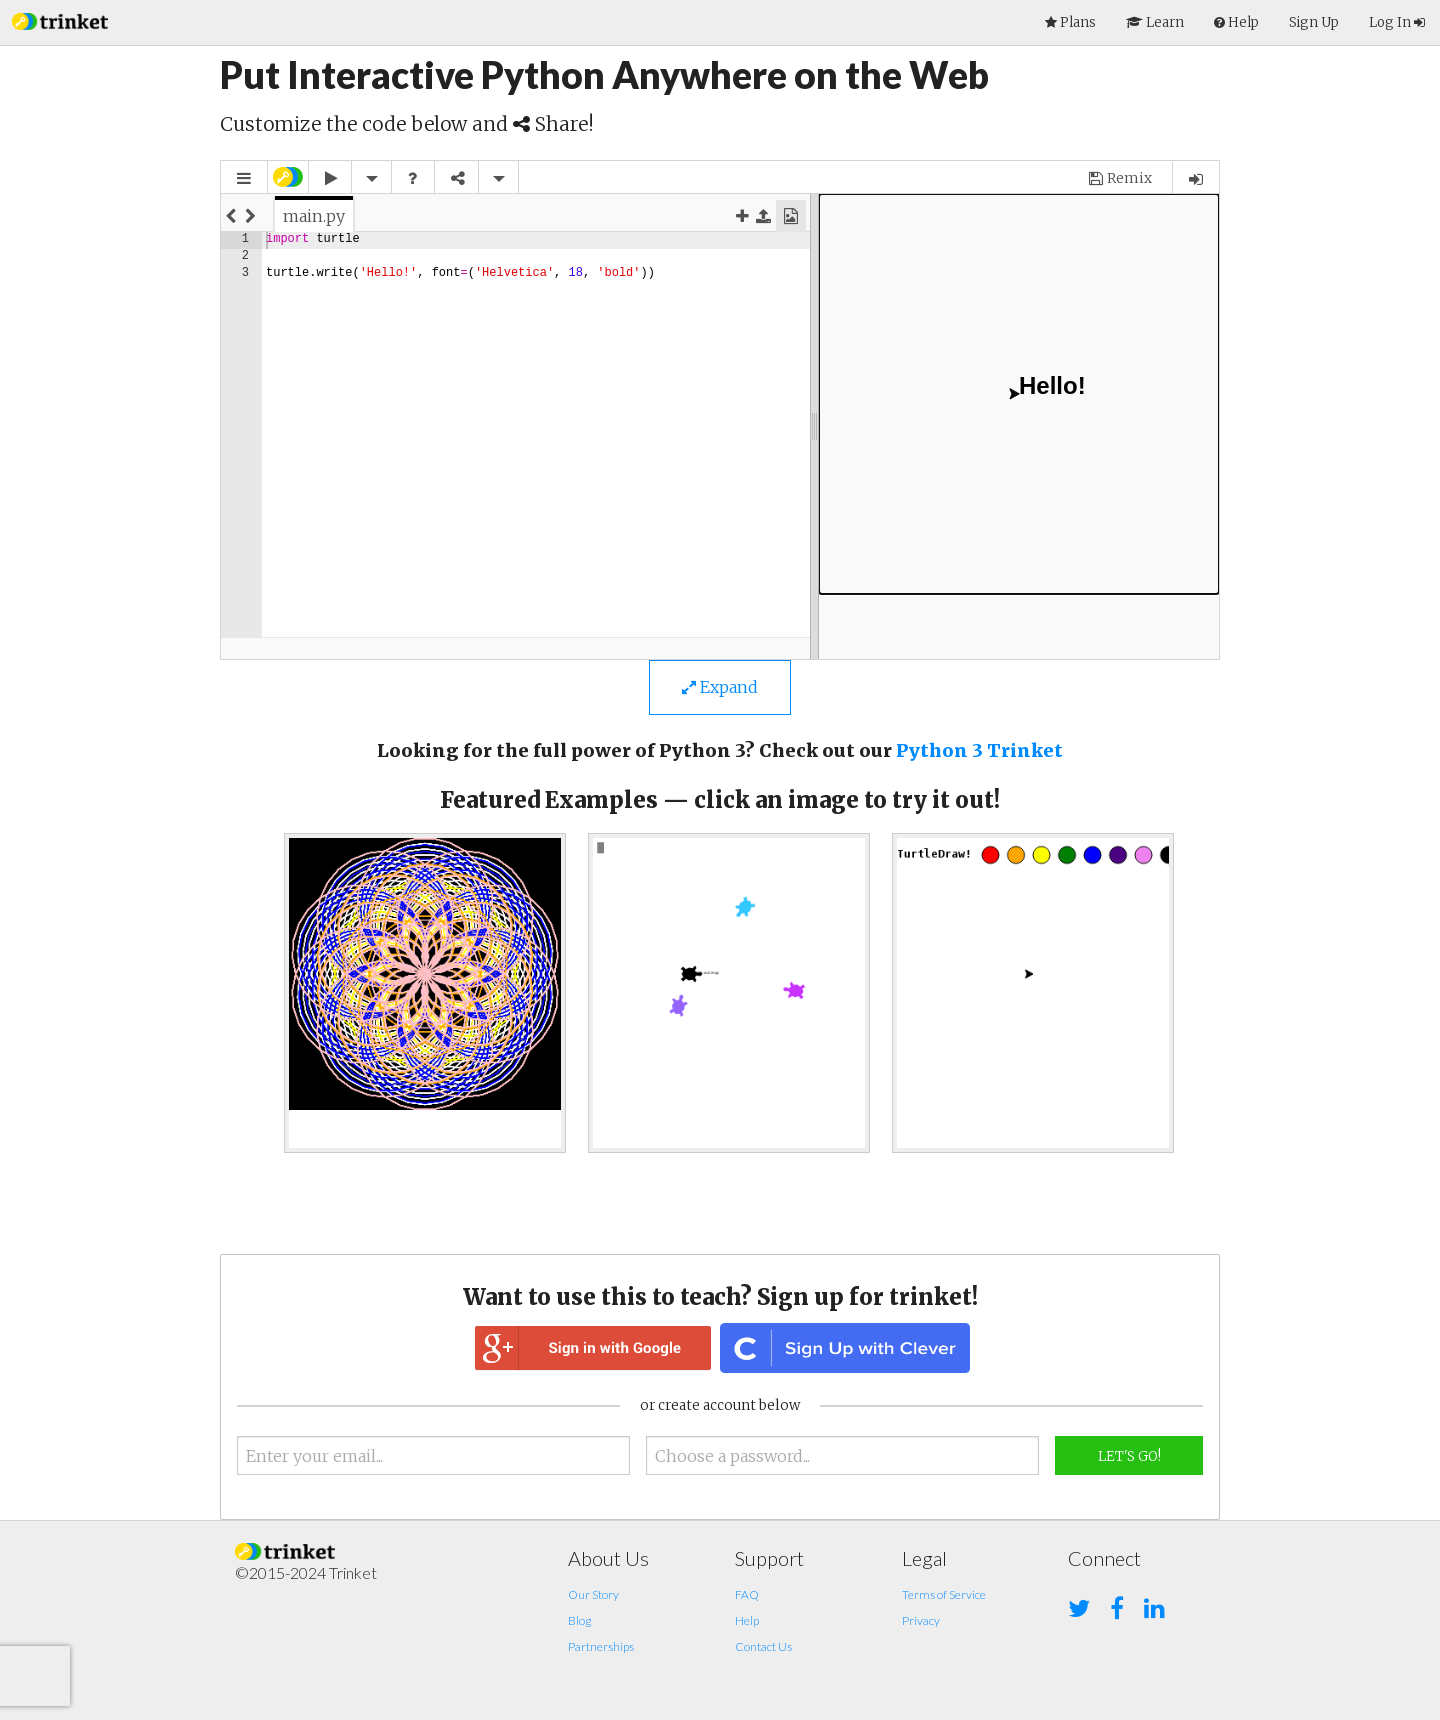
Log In (1397, 22)
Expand (720, 687)
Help (747, 1620)
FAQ (747, 1594)
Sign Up (1314, 22)
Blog (579, 1620)
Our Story (593, 1594)
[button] (60, 19)
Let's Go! (1129, 1456)
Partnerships (601, 1646)
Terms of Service (944, 1594)
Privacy (921, 1620)
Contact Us (763, 1646)
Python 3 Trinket (979, 750)
